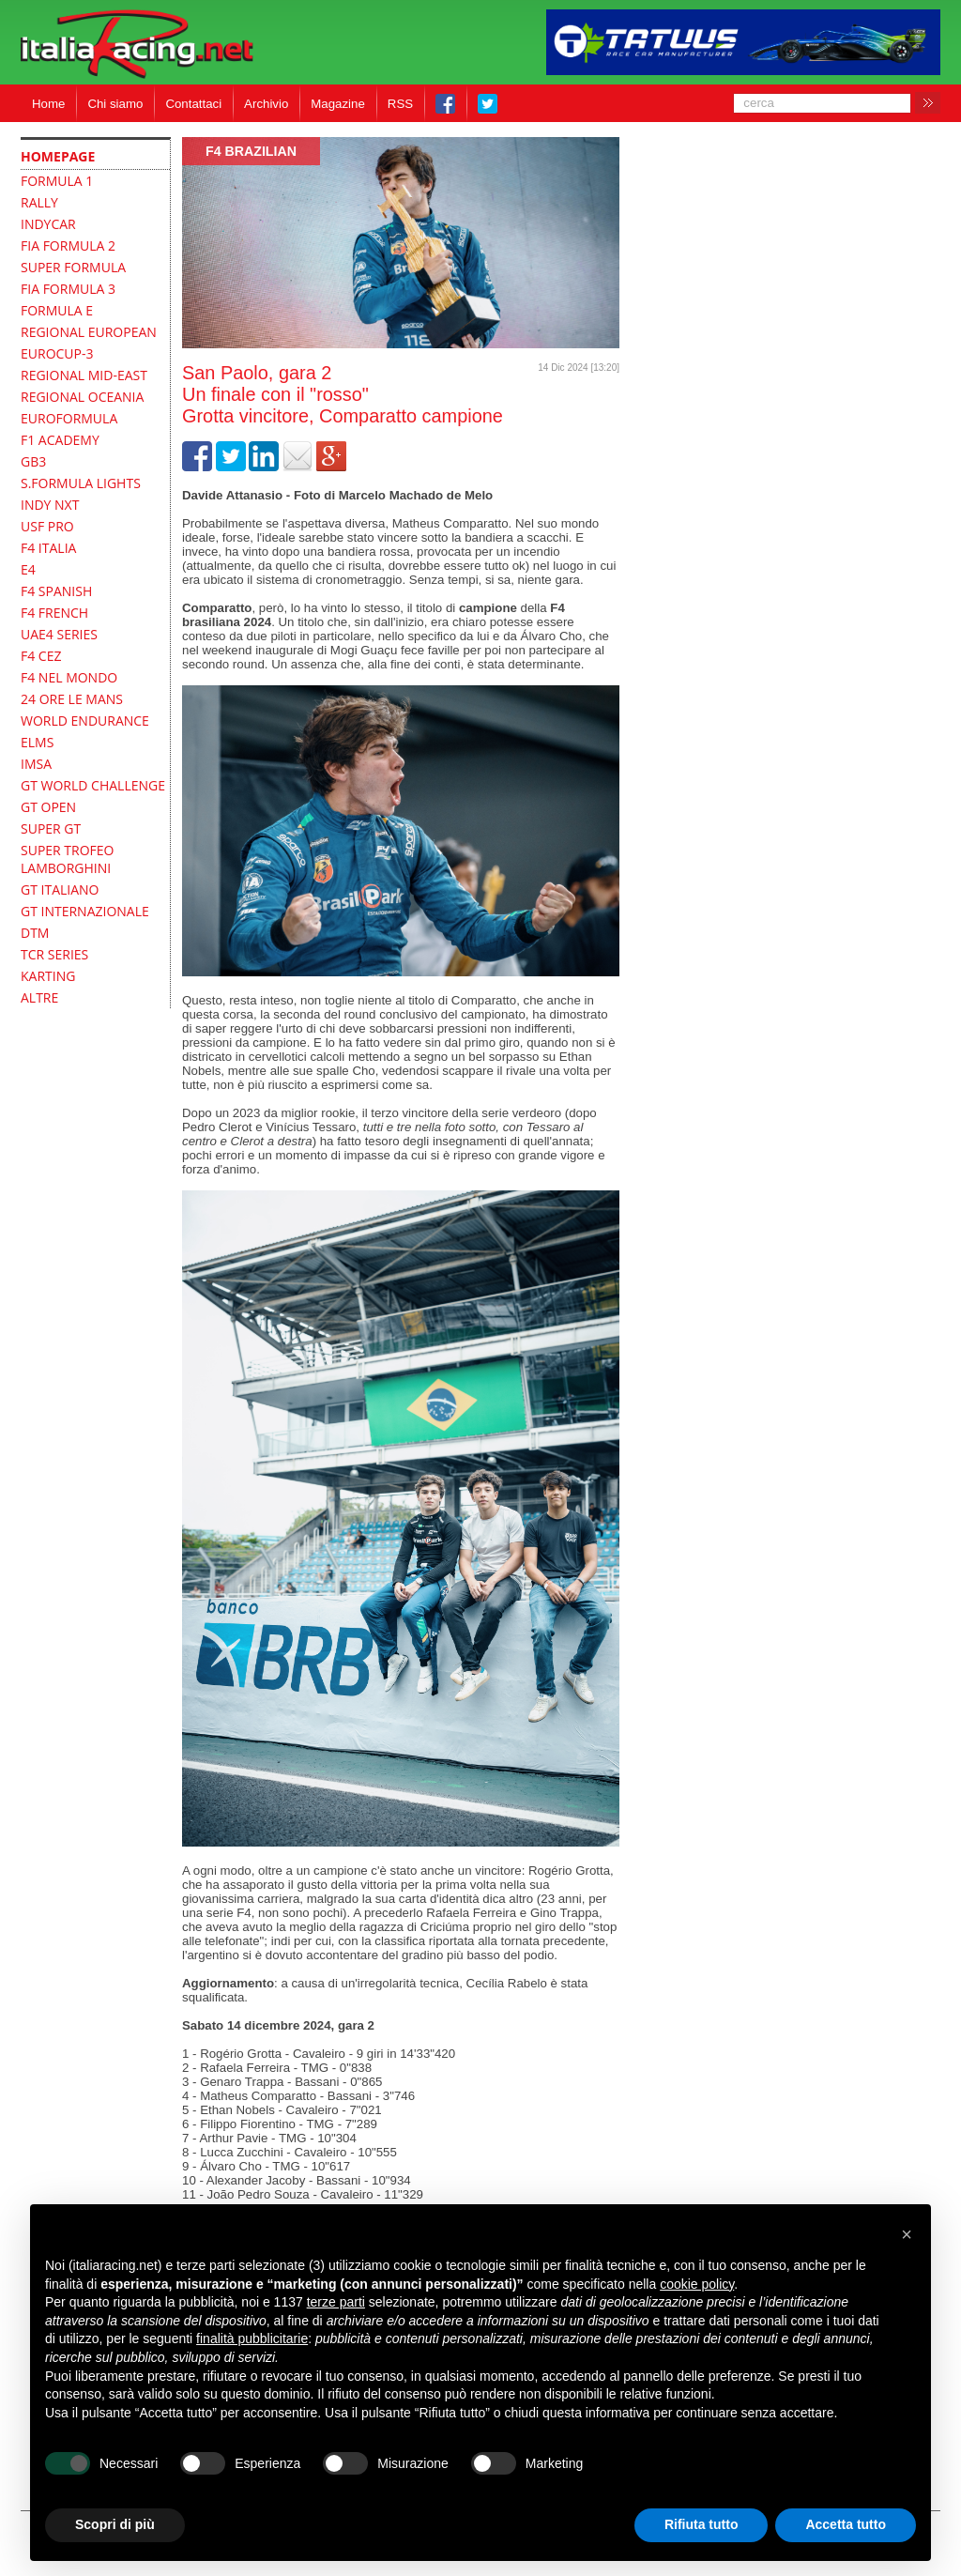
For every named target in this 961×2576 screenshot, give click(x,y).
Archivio (266, 104)
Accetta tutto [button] (845, 2524)
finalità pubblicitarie (252, 2338)
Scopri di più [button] (115, 2524)
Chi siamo (115, 104)
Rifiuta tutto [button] (701, 2524)
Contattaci (193, 104)
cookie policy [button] (697, 2284)
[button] (907, 2234)
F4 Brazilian (251, 151)
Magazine (338, 104)
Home (48, 104)
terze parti (336, 2301)
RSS (400, 104)
